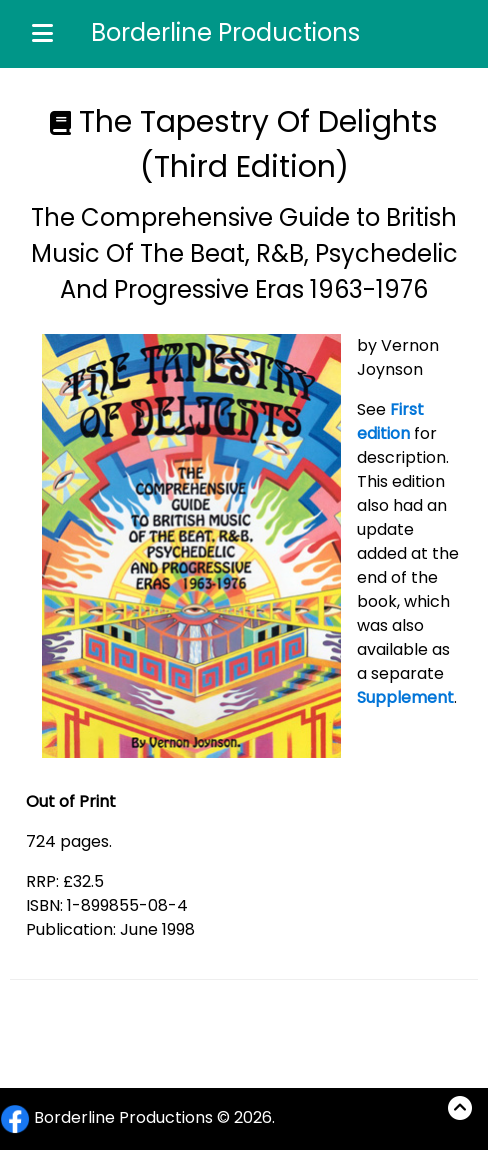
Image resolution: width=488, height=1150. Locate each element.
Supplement (405, 697)
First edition (390, 421)
